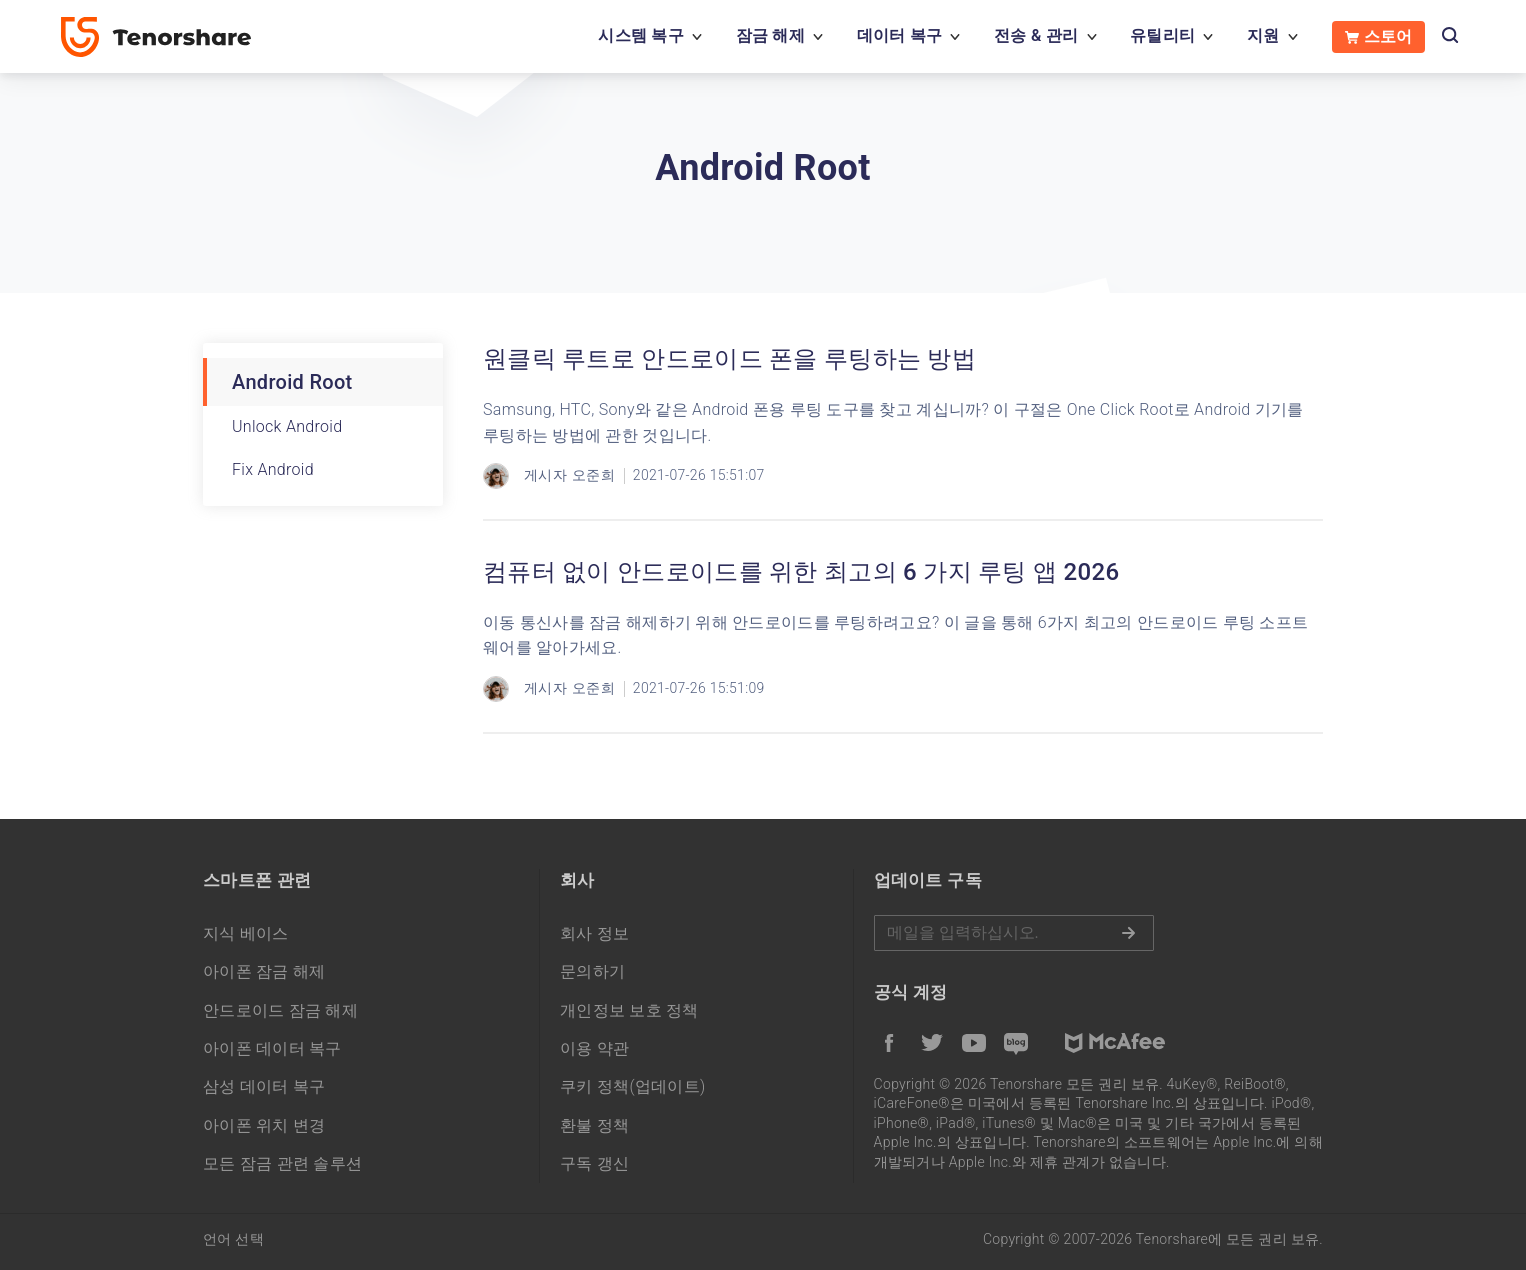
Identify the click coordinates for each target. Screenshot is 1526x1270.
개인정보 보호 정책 (629, 1010)
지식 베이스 (246, 933)
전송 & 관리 (1036, 35)
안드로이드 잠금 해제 (280, 1010)
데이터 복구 (900, 35)
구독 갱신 (594, 1163)
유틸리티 (1162, 35)
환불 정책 (594, 1125)
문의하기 (592, 971)
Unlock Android (287, 426)
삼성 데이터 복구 (264, 1086)
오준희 (593, 475)
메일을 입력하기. (1014, 933)
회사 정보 (594, 933)
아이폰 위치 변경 (264, 1125)
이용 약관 (594, 1048)
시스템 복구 (641, 35)
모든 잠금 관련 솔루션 (282, 1163)
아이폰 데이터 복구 (272, 1048)
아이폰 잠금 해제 (264, 971)
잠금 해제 (770, 35)
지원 (1263, 35)
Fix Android (273, 469)
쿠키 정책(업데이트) (633, 1086)
